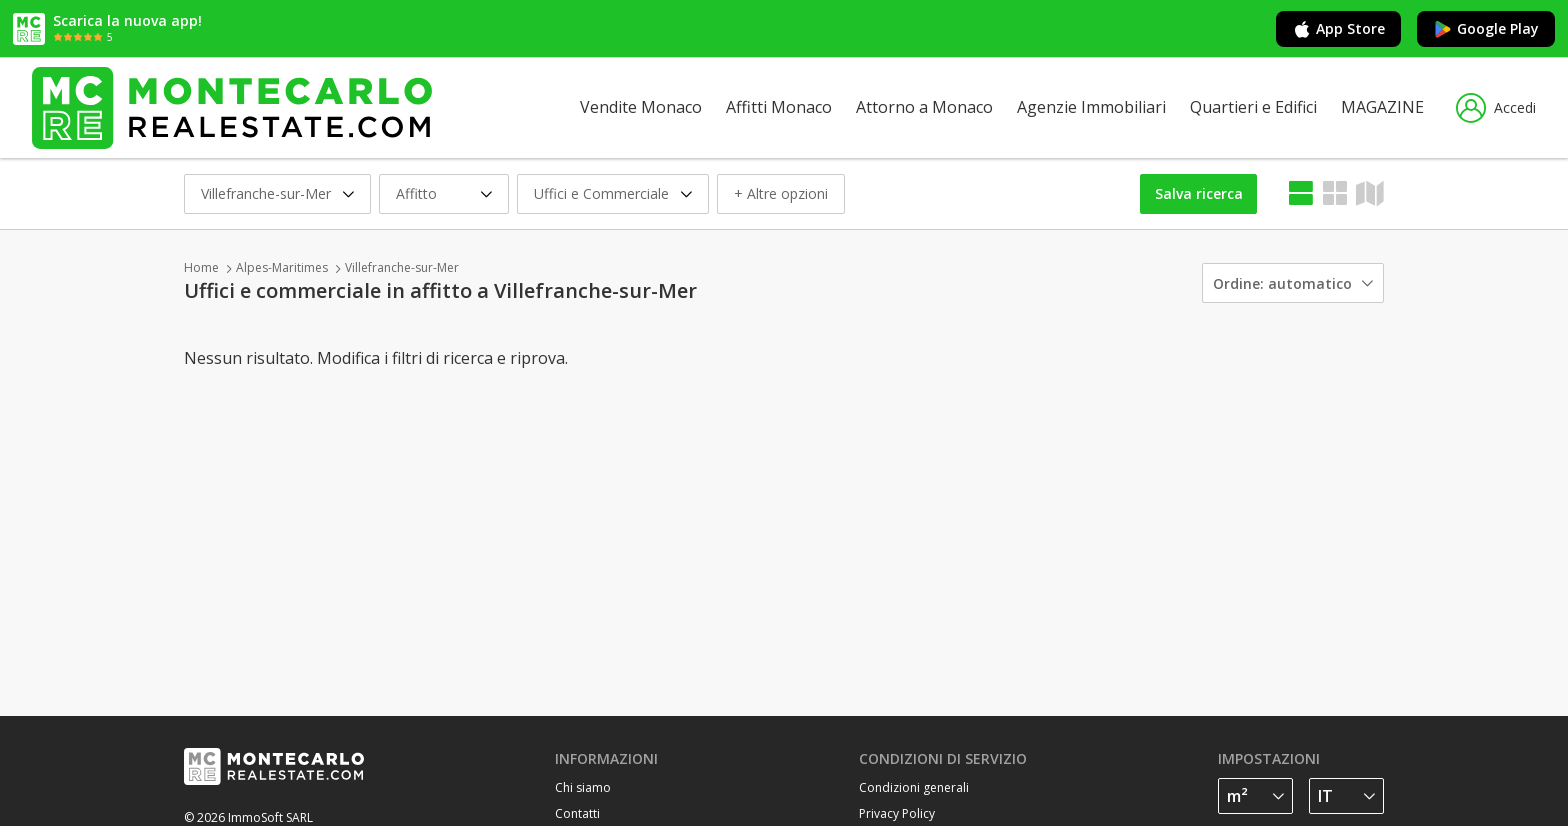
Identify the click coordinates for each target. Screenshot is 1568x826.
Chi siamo (583, 787)
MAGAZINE (1382, 107)
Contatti (577, 813)
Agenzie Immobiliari (1091, 107)
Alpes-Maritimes (282, 267)
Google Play (1486, 29)
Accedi (1496, 108)
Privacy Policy (897, 813)
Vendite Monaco (641, 107)
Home (201, 267)
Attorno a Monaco (924, 107)
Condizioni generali (914, 787)
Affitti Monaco (779, 107)
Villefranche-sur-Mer (402, 267)
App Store (1338, 29)
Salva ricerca (1199, 193)
